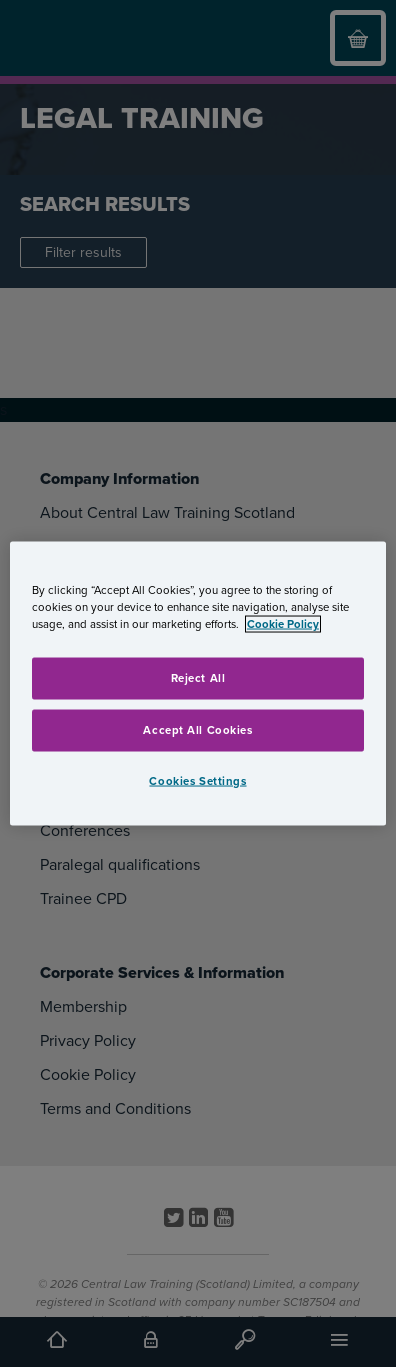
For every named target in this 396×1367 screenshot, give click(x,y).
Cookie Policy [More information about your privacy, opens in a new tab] (283, 623)
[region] (198, 683)
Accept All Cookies (197, 729)
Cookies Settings (197, 780)
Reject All (198, 677)
